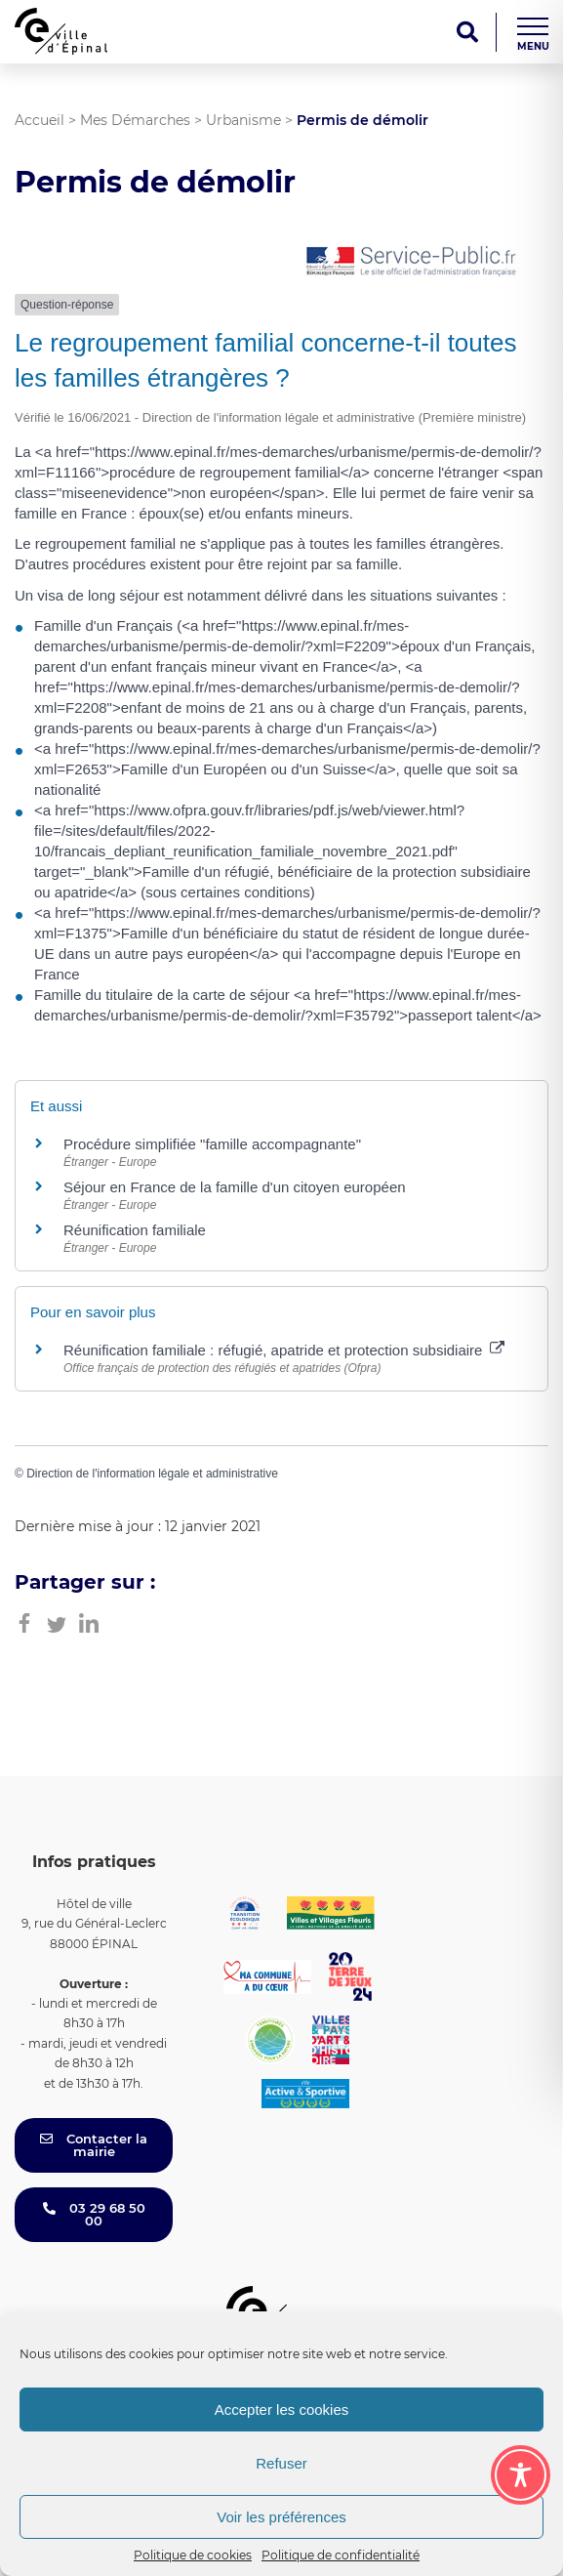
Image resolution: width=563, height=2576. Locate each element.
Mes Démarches (135, 120)
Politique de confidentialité (340, 2555)
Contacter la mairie (93, 2145)
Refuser (281, 2463)
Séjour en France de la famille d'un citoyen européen (234, 1187)
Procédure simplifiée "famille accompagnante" (212, 1144)
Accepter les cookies (282, 2409)
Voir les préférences (281, 2517)
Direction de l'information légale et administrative (152, 1473)
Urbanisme (243, 120)
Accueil (39, 120)
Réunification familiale (134, 1230)
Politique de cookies (193, 2555)
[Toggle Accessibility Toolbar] (520, 2475)
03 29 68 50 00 (94, 2214)
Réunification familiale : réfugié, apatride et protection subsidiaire (283, 1350)
